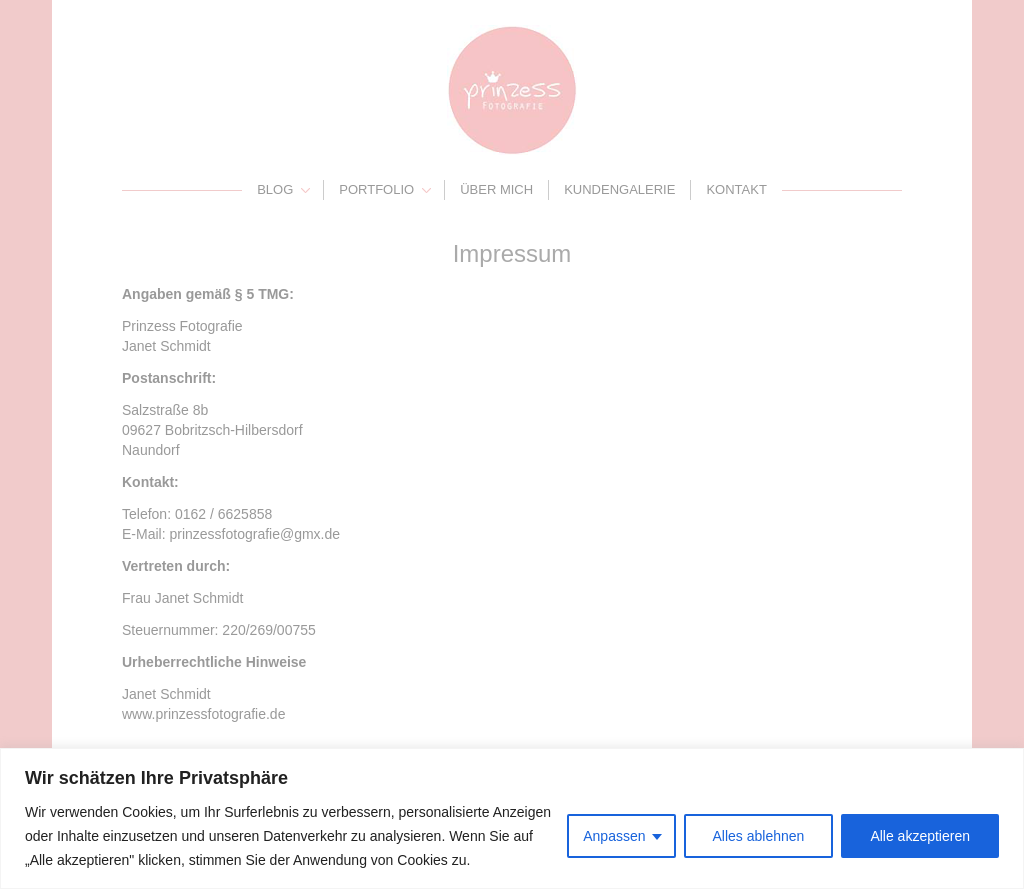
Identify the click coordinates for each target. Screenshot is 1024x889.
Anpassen (614, 836)
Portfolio (376, 189)
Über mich (496, 189)
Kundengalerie (619, 189)
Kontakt (736, 189)
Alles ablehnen (759, 836)
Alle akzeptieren (920, 836)
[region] (512, 818)
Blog (275, 189)
